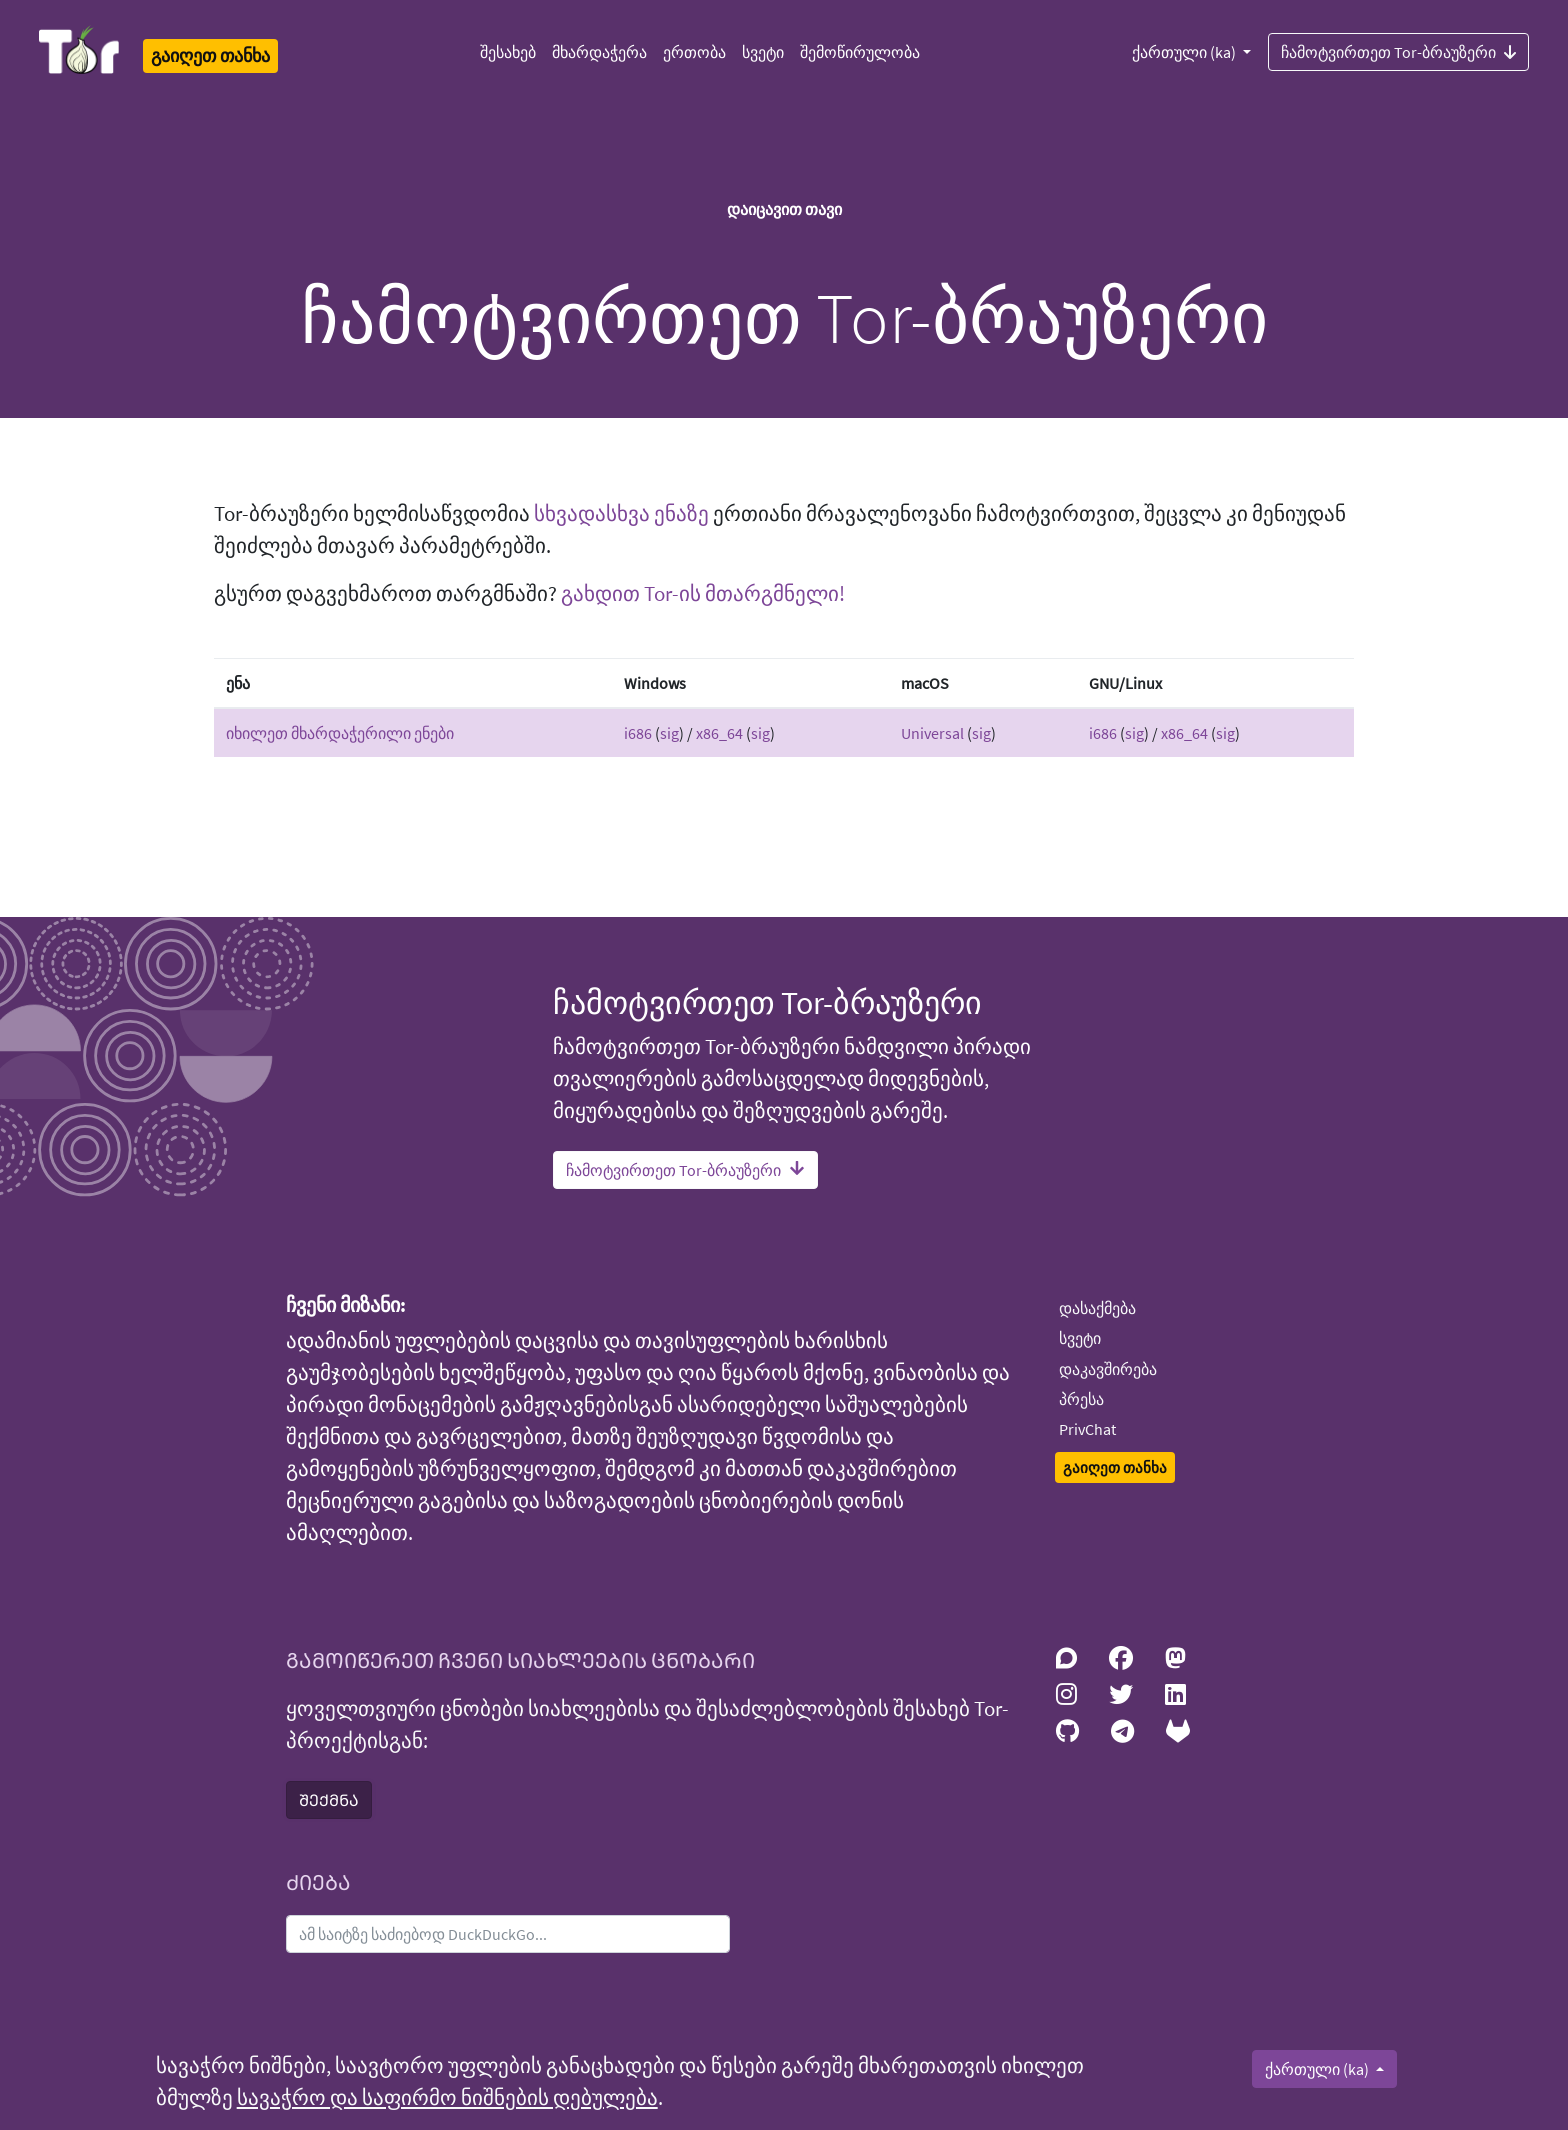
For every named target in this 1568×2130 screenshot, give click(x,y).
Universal (932, 733)
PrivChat (1087, 1429)
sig (669, 733)
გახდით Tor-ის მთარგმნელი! (703, 594)
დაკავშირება (1108, 1369)
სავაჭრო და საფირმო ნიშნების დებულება (447, 2098)
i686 (638, 733)
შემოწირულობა (860, 52)
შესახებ (508, 52)
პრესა (1081, 1399)
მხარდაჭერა (599, 52)
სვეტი (763, 52)
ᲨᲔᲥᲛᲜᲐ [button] (329, 1800)
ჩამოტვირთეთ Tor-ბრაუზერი (1398, 51)
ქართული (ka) (1185, 52)
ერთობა (694, 52)
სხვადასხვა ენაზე (621, 514)
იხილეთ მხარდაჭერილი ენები (340, 733)
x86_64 (719, 733)
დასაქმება (1097, 1308)
